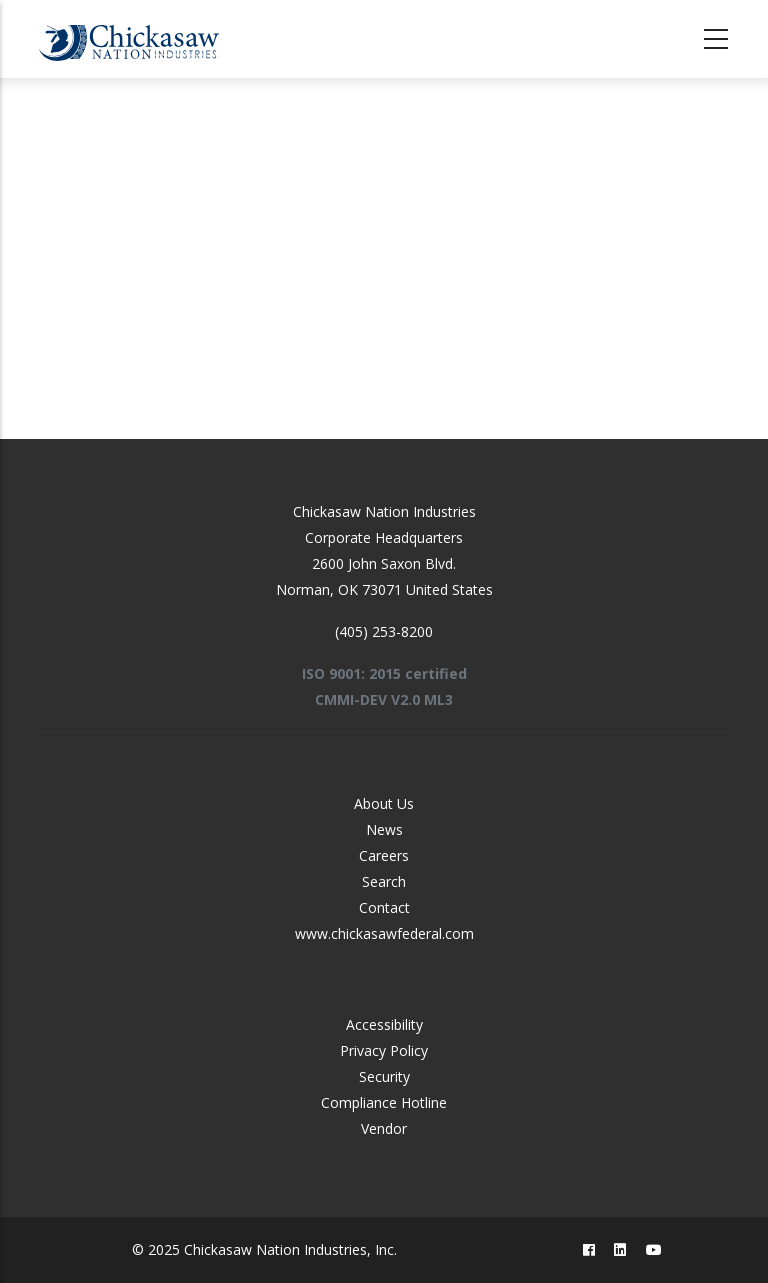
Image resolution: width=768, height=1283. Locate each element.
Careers (384, 855)
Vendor (384, 1128)
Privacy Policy (384, 1050)
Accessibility (384, 1024)
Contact (384, 907)
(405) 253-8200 (384, 631)
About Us (384, 803)
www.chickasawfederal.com (384, 933)
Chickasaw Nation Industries (384, 511)
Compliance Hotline (384, 1102)
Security (384, 1076)
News (384, 829)
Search (384, 881)
